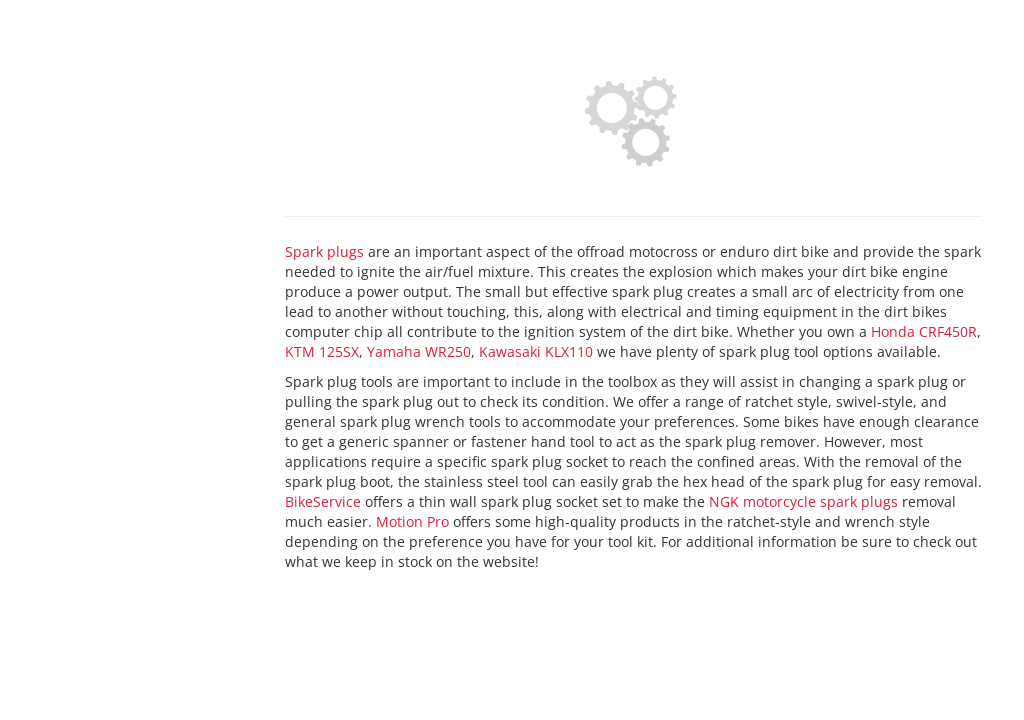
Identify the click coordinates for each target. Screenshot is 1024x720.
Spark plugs (324, 251)
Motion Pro (412, 521)
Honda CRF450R (924, 331)
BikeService (323, 501)
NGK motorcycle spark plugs (803, 501)
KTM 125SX (322, 351)
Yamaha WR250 (419, 351)
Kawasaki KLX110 (536, 351)
